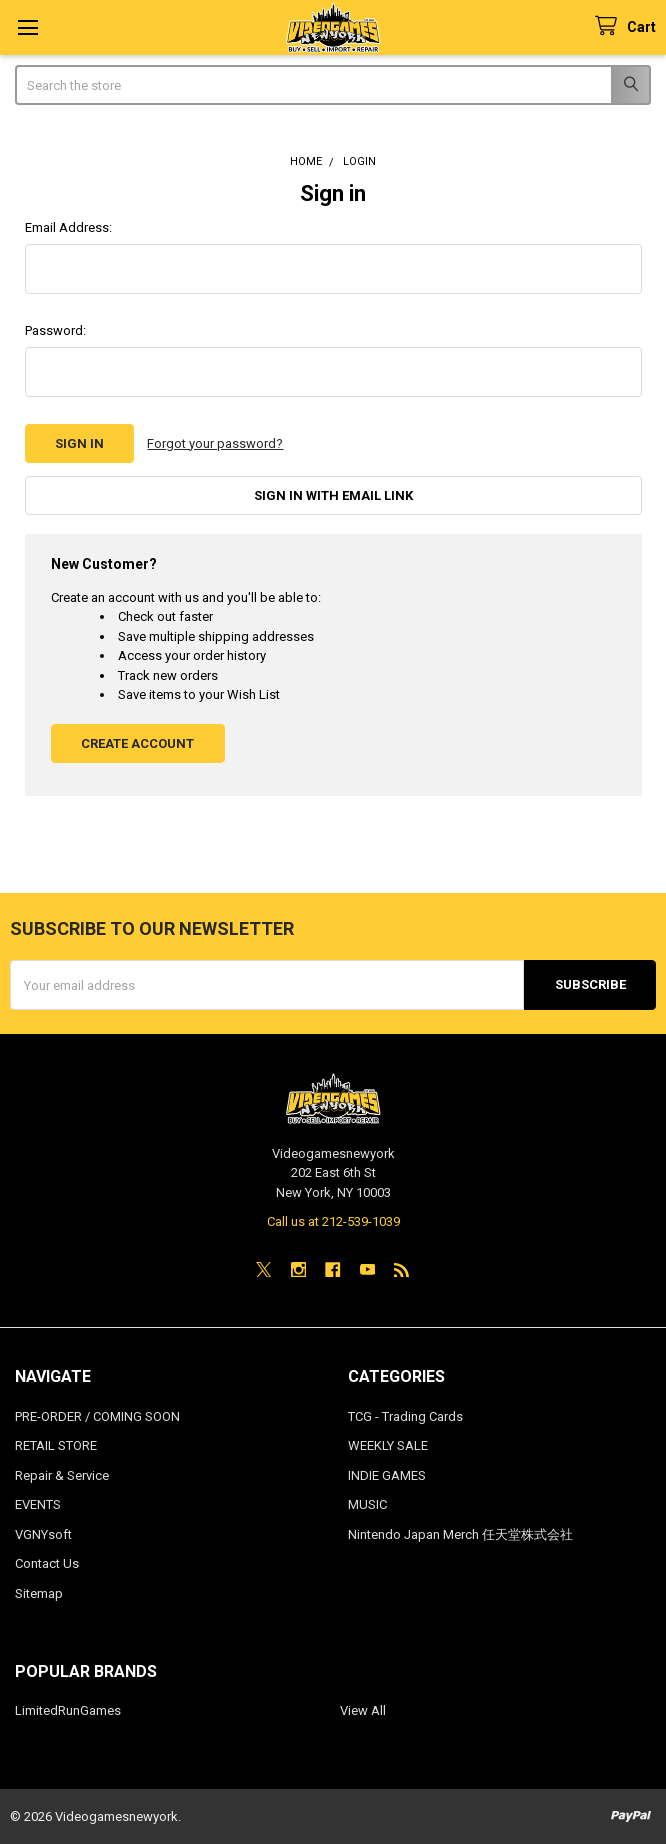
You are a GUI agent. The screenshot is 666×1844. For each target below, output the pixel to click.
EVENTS (38, 1504)
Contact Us (47, 1563)
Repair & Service (62, 1475)
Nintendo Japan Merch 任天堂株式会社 (460, 1534)
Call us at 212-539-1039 (333, 1221)
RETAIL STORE (56, 1445)
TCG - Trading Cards (405, 1416)
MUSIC (367, 1504)
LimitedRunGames (68, 1710)
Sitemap (39, 1593)
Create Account (137, 743)
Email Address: (68, 227)
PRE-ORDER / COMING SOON (97, 1416)
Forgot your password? (215, 443)
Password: (55, 330)
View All (363, 1710)
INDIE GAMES (387, 1475)
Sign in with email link (333, 495)
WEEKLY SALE (388, 1445)
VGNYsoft (43, 1534)
